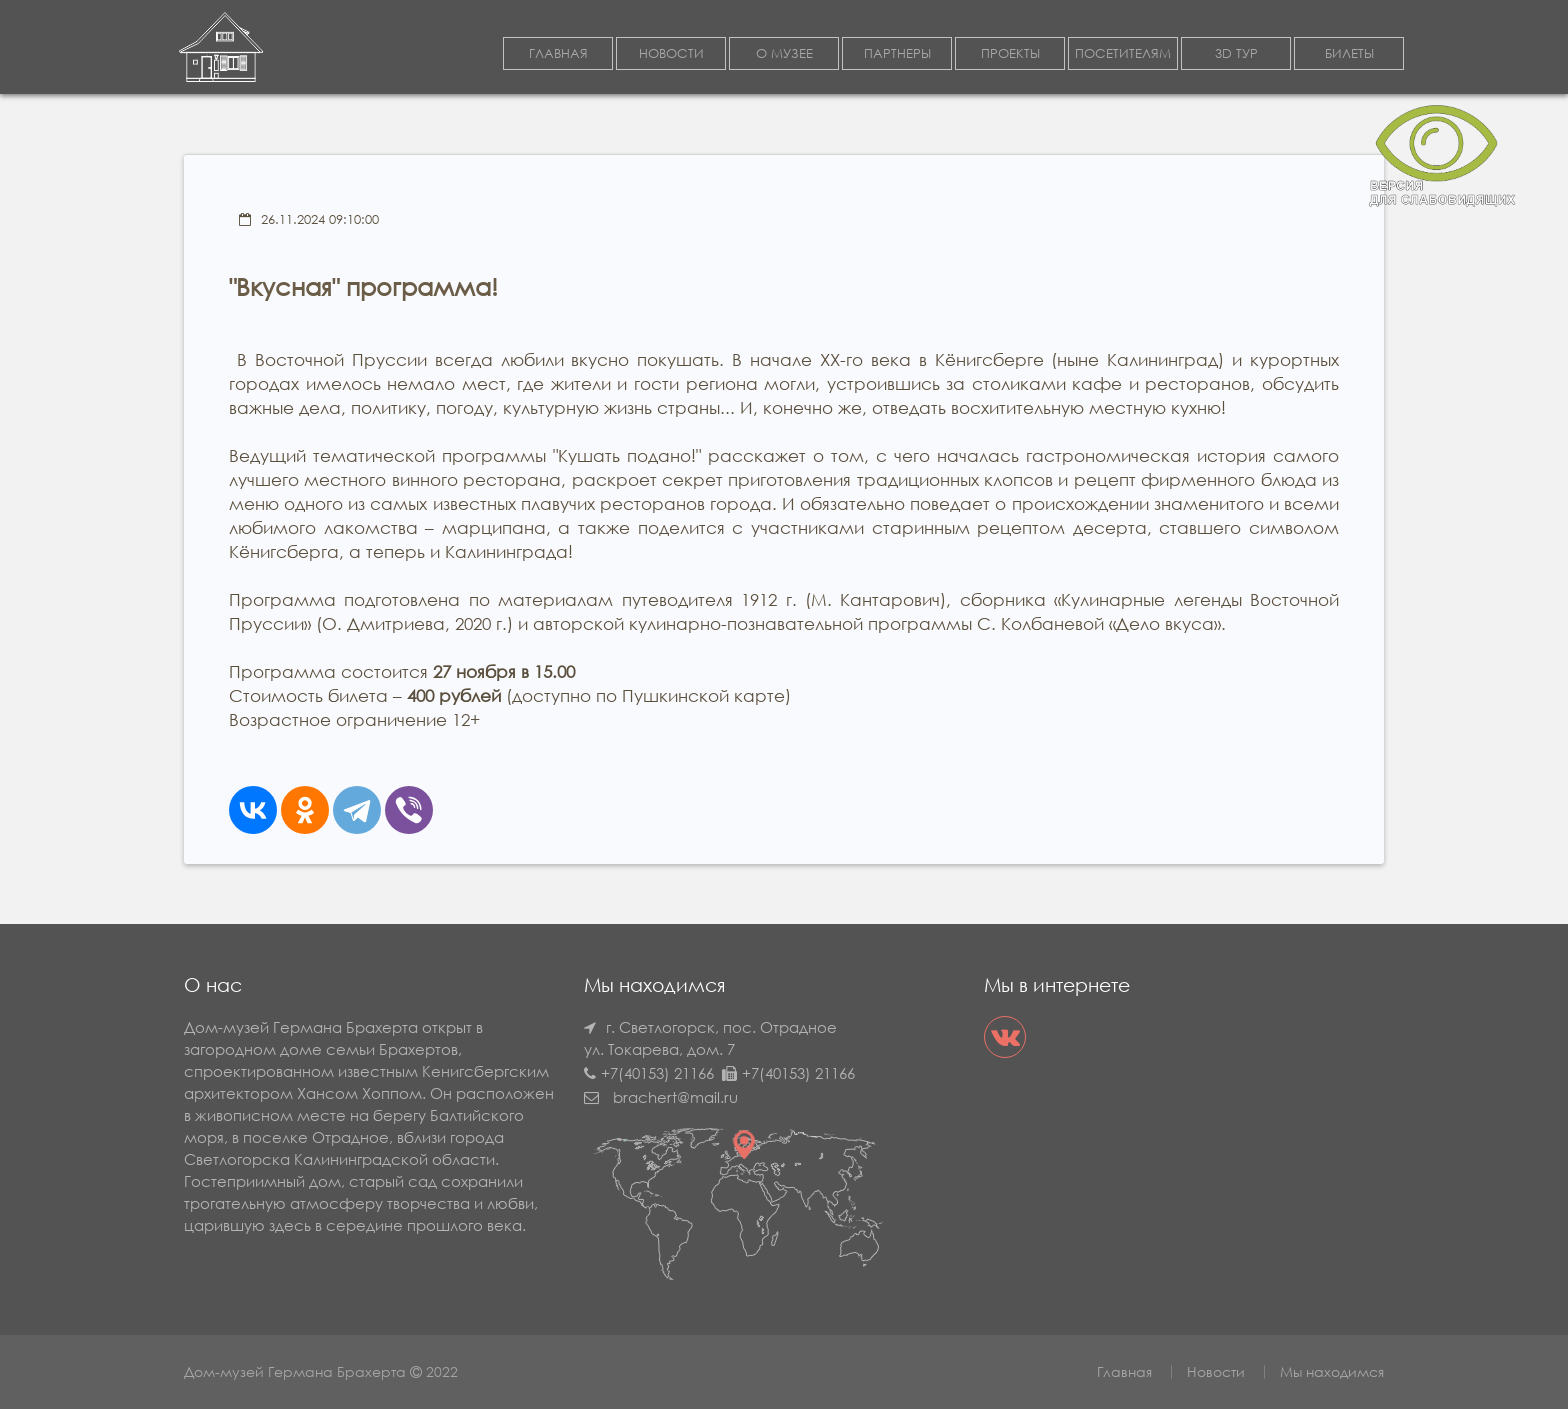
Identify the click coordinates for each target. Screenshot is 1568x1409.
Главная (1124, 1371)
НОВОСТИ (671, 53)
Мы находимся (1332, 1371)
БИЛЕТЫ (1349, 53)
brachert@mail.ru (675, 1097)
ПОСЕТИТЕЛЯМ (1123, 53)
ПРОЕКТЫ (1010, 53)
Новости (1216, 1371)
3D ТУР (1236, 53)
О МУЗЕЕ (784, 53)
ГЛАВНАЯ (558, 53)
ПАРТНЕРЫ (897, 53)
